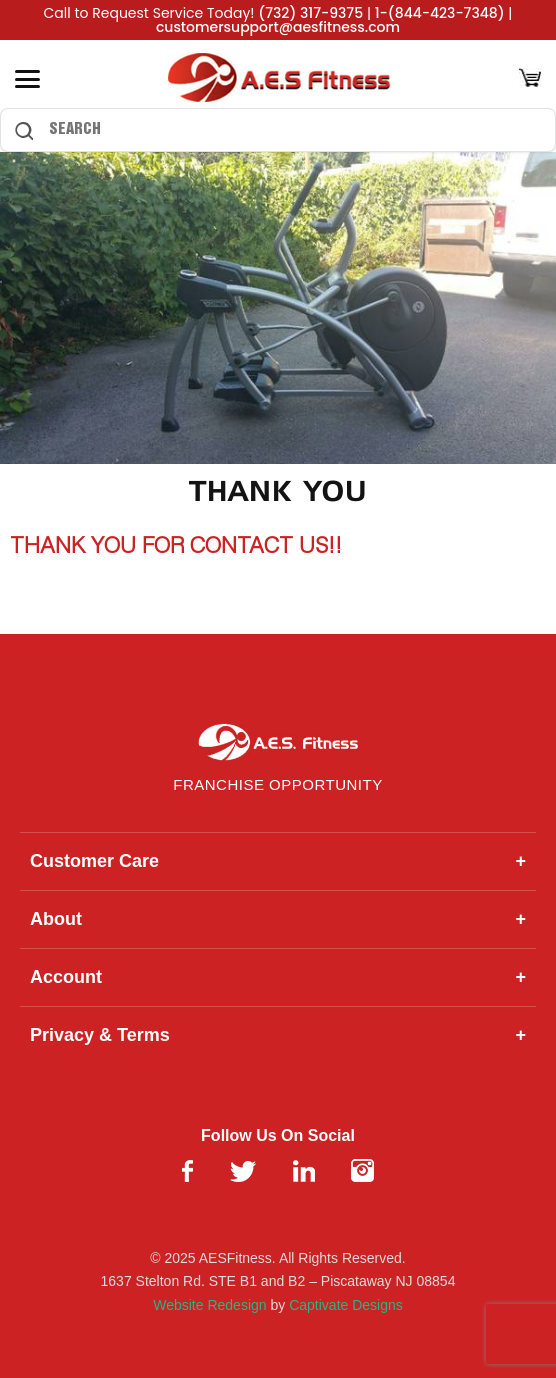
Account (278, 977)
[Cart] (530, 79)
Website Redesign (209, 1305)
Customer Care (278, 861)
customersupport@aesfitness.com (278, 27)
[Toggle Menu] (27, 79)
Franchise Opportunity (277, 784)
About (278, 919)
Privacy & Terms (278, 1035)
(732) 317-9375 (310, 13)
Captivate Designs (346, 1305)
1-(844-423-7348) (440, 13)
